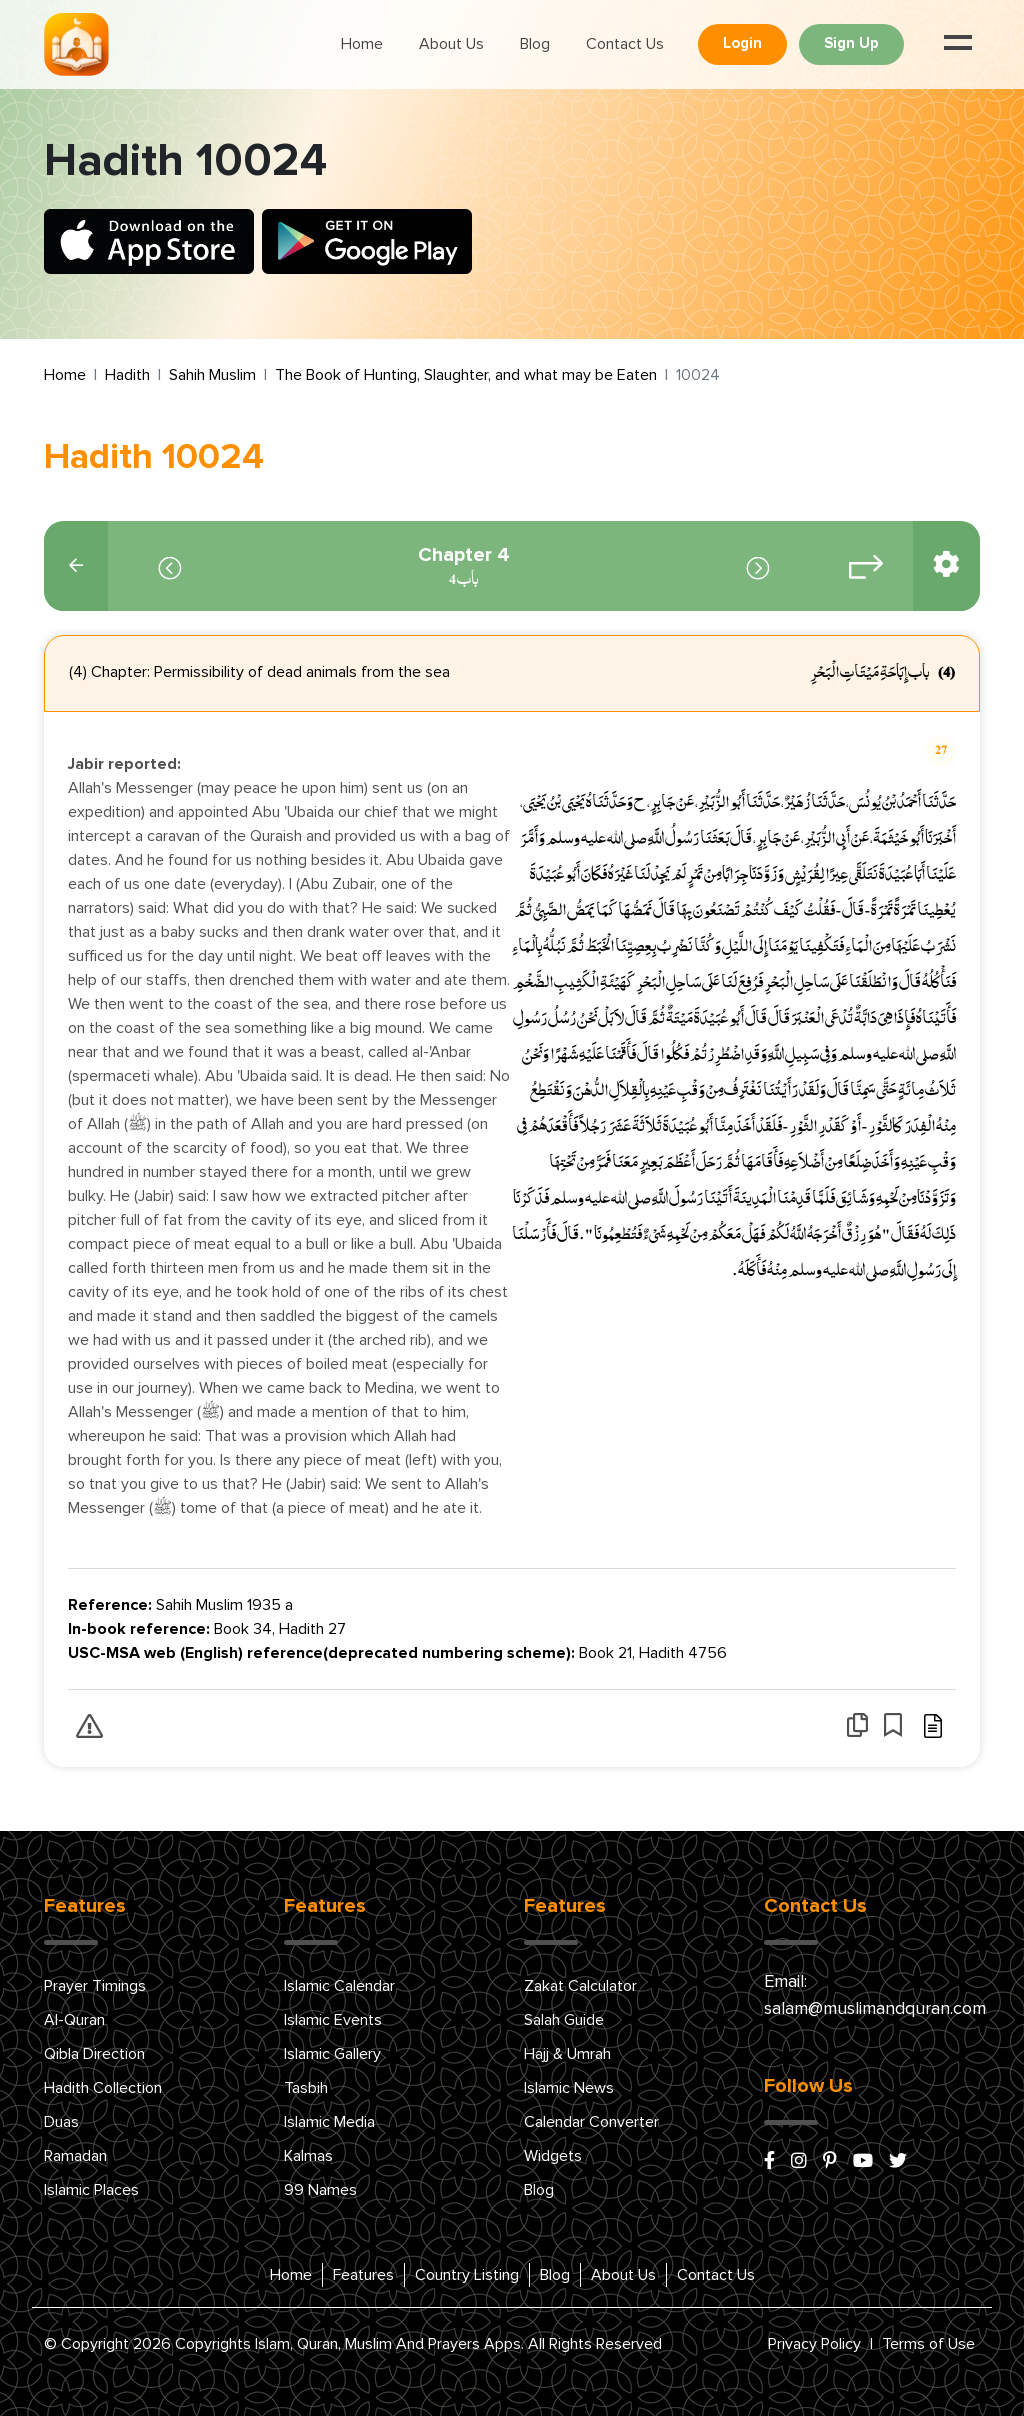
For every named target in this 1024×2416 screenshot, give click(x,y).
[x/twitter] (898, 2162)
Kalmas (308, 2156)
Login (742, 43)
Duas (61, 2122)
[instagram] (799, 2162)
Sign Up (851, 43)
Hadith (127, 375)
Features (363, 2275)
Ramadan (75, 2156)
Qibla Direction (94, 2054)
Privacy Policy (814, 2344)
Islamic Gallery (332, 2054)
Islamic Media (329, 2122)
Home (362, 44)
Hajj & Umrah (567, 2054)
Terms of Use (928, 2344)
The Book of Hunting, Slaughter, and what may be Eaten (466, 375)
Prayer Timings (95, 1986)
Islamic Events (333, 2020)
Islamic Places (91, 2190)
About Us (451, 44)
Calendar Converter (591, 2122)
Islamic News (569, 2088)
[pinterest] (830, 2162)
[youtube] (863, 2162)
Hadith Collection (103, 2088)
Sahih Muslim (212, 375)
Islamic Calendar (339, 1986)
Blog (535, 44)
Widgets (553, 2156)
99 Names (320, 2190)
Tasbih (306, 2088)
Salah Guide (564, 2020)
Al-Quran (74, 2020)
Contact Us (625, 44)
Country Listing (467, 2275)
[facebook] (769, 2162)
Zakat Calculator (580, 1986)
